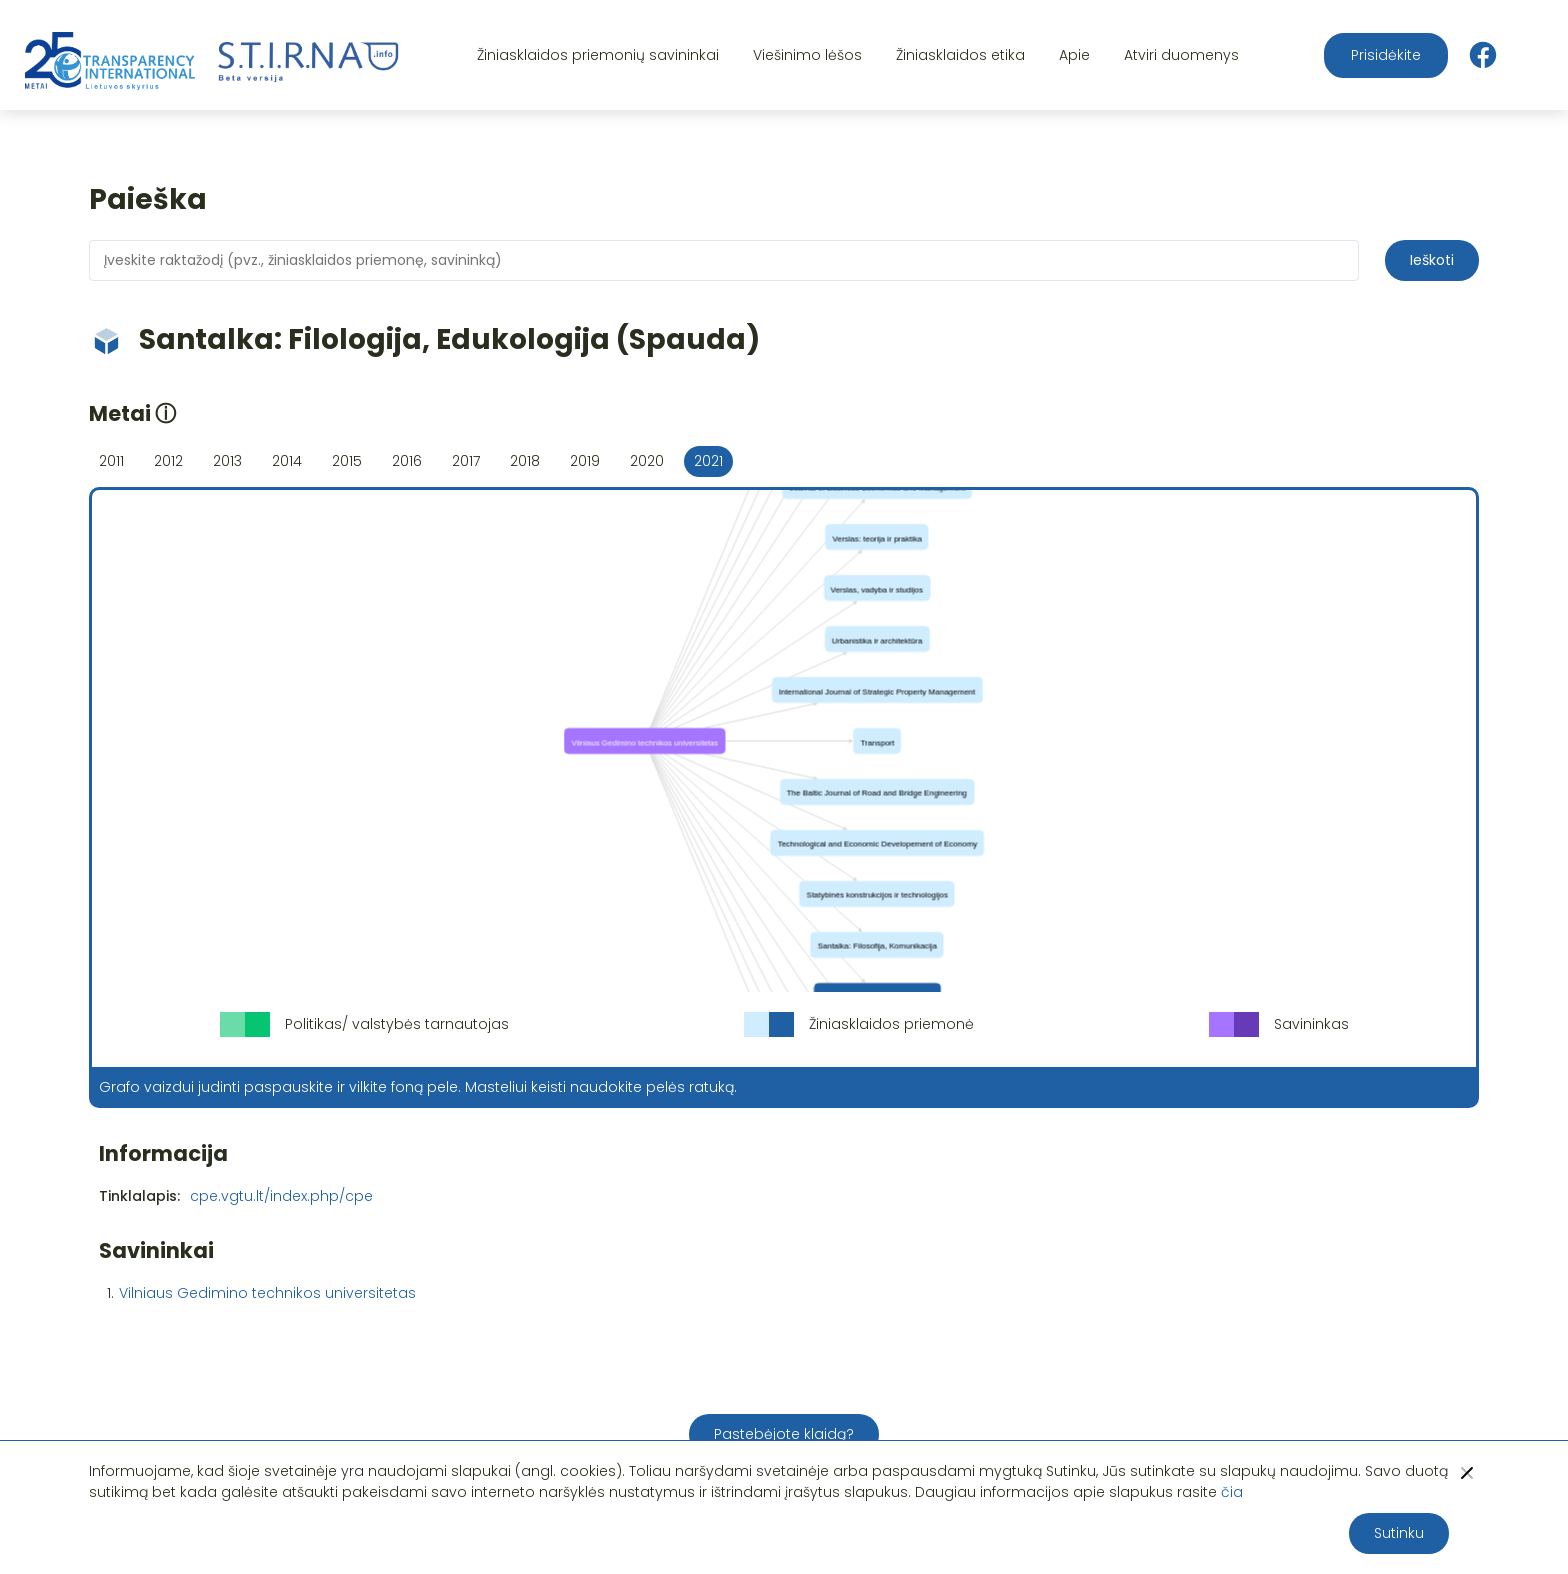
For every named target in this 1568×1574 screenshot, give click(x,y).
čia (1232, 1492)
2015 (347, 461)
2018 (525, 461)
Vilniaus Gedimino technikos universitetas (267, 1293)
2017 (466, 461)
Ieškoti (1432, 260)
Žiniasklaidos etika (960, 55)
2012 (168, 461)
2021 (708, 461)
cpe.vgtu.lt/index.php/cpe (281, 1196)
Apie (1074, 55)
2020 (647, 461)
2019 (585, 461)
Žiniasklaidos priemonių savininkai (598, 55)
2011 (111, 461)
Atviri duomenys (1181, 55)
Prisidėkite (1386, 55)
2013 (227, 461)
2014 (287, 461)
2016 (407, 461)
